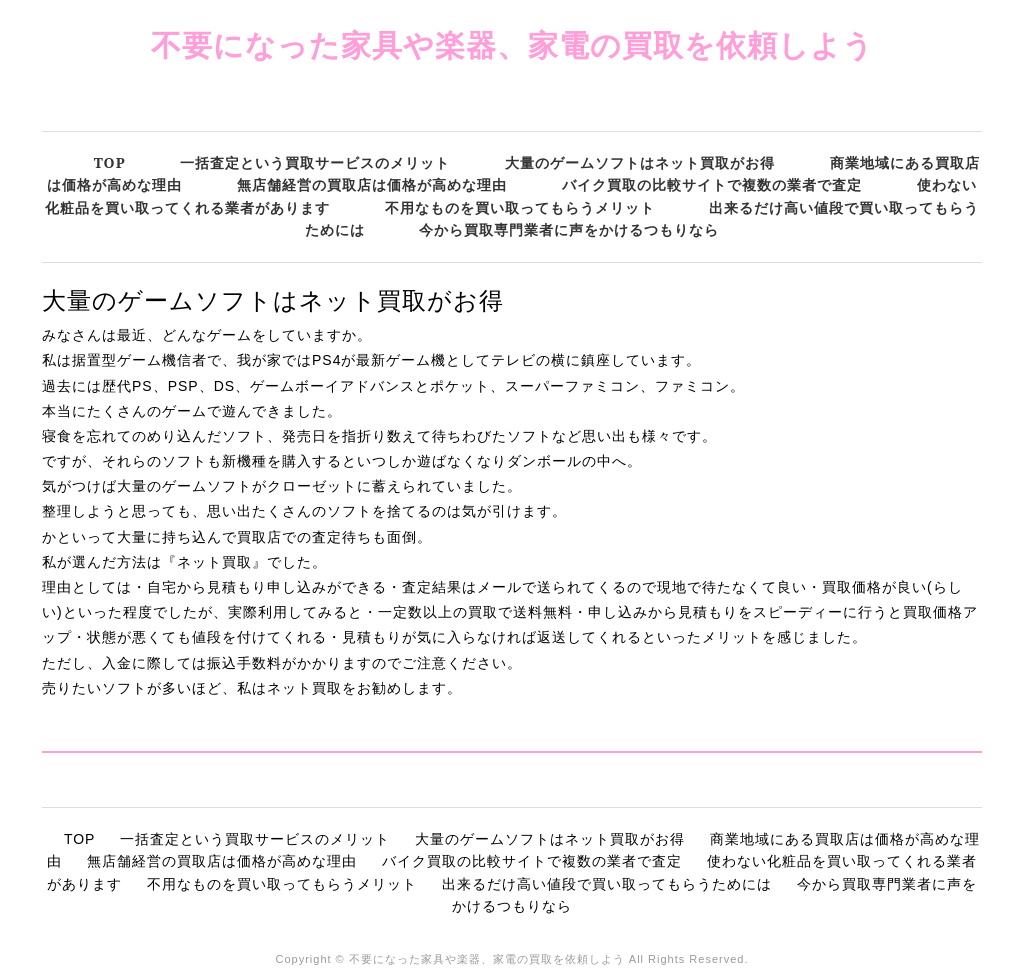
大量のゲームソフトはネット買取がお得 (640, 162)
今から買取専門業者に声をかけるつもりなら (569, 229)
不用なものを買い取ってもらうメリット (520, 207)
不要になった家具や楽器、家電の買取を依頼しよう (512, 44)
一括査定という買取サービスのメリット (315, 162)
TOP (110, 162)
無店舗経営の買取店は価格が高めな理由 (372, 184)
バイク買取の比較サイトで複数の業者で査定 (712, 184)
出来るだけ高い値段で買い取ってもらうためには (607, 884)
